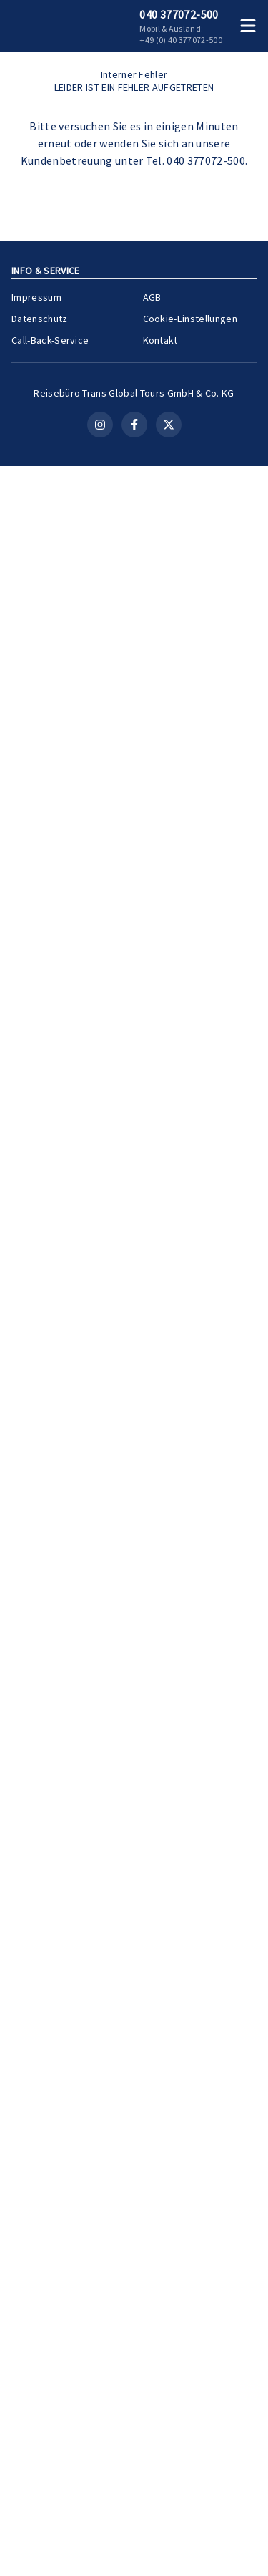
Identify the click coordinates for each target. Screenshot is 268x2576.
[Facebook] (134, 2561)
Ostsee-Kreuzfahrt (174, 949)
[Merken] (221, 1234)
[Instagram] (100, 2561)
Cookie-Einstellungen (190, 2432)
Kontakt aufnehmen (133, 720)
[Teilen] (247, 1234)
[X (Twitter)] (169, 2561)
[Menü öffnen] (250, 25)
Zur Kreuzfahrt (207, 1402)
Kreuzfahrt (171, 1092)
